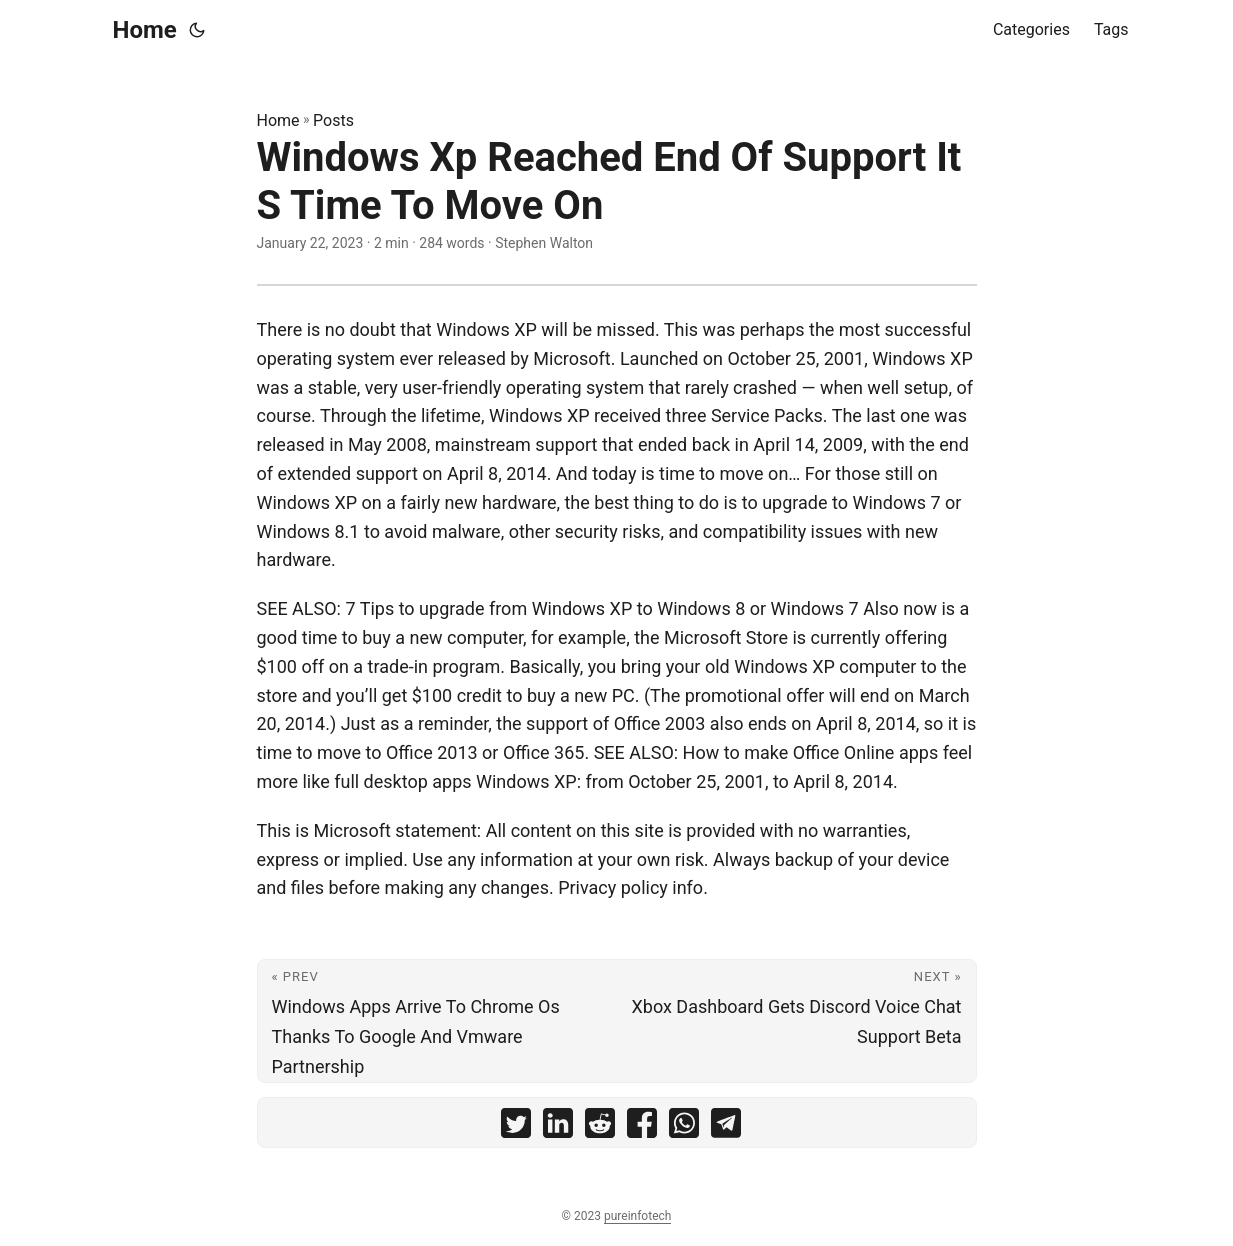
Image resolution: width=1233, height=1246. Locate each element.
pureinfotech (637, 1216)
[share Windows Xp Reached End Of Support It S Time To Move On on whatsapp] (684, 1127)
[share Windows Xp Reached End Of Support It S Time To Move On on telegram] (726, 1127)
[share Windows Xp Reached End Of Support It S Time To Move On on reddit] (600, 1127)
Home (145, 30)
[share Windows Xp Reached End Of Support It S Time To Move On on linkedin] (558, 1127)
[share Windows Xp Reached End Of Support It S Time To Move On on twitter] (516, 1127)
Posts (333, 120)
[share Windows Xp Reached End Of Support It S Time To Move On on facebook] (642, 1127)
